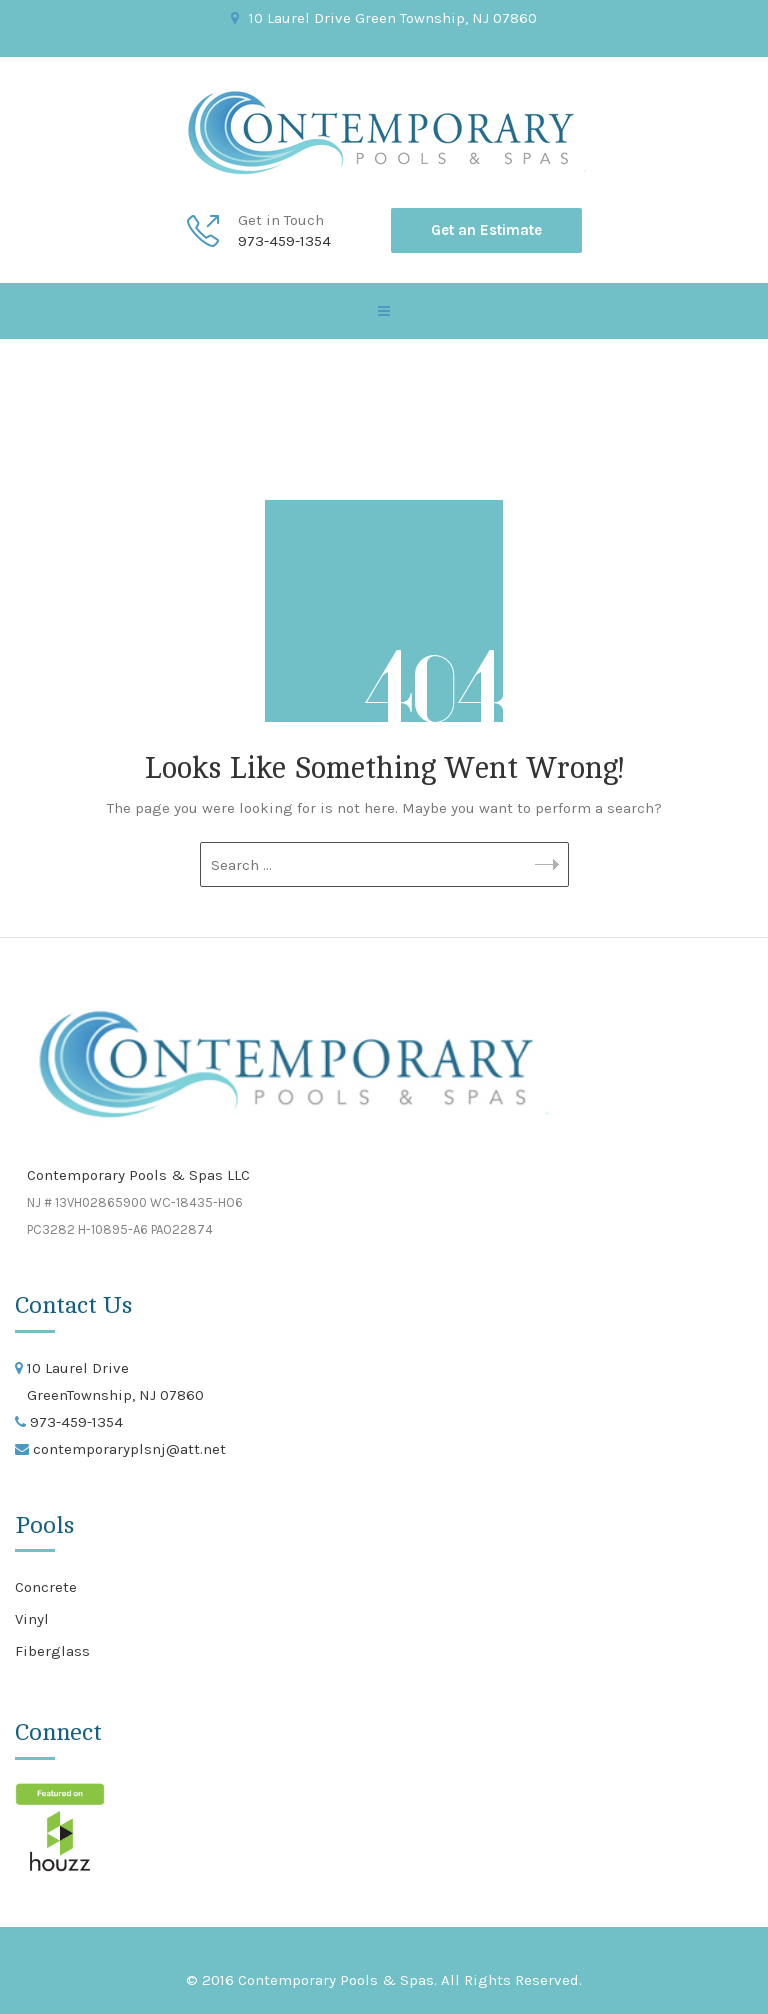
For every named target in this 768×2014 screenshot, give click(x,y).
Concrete (46, 1587)
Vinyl (32, 1619)
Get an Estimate (486, 230)
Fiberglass (52, 1651)
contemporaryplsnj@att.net (127, 1449)
